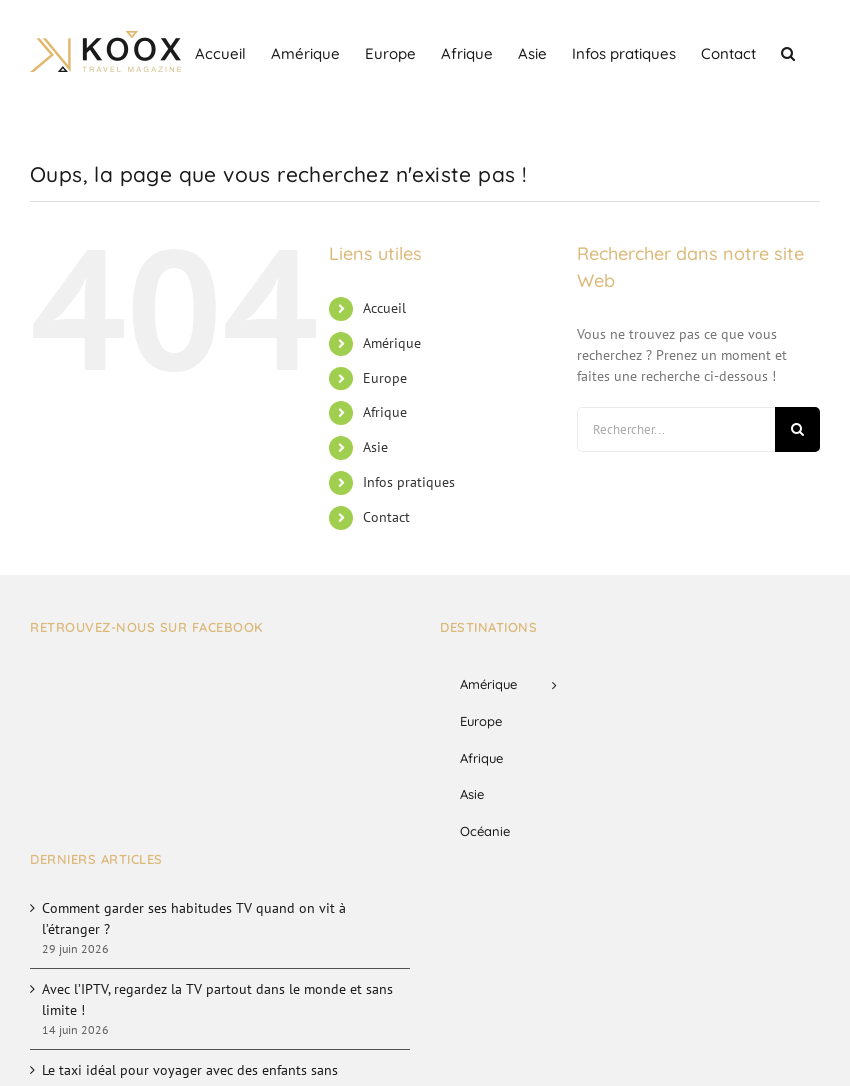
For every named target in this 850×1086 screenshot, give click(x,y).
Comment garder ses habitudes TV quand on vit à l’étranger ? (194, 918)
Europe (385, 378)
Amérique (392, 343)
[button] (788, 52)
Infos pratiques (409, 482)
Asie (375, 447)
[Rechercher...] (676, 429)
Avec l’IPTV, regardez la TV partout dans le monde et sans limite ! (217, 999)
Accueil (384, 308)
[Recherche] (797, 429)
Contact (386, 517)
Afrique (385, 412)
